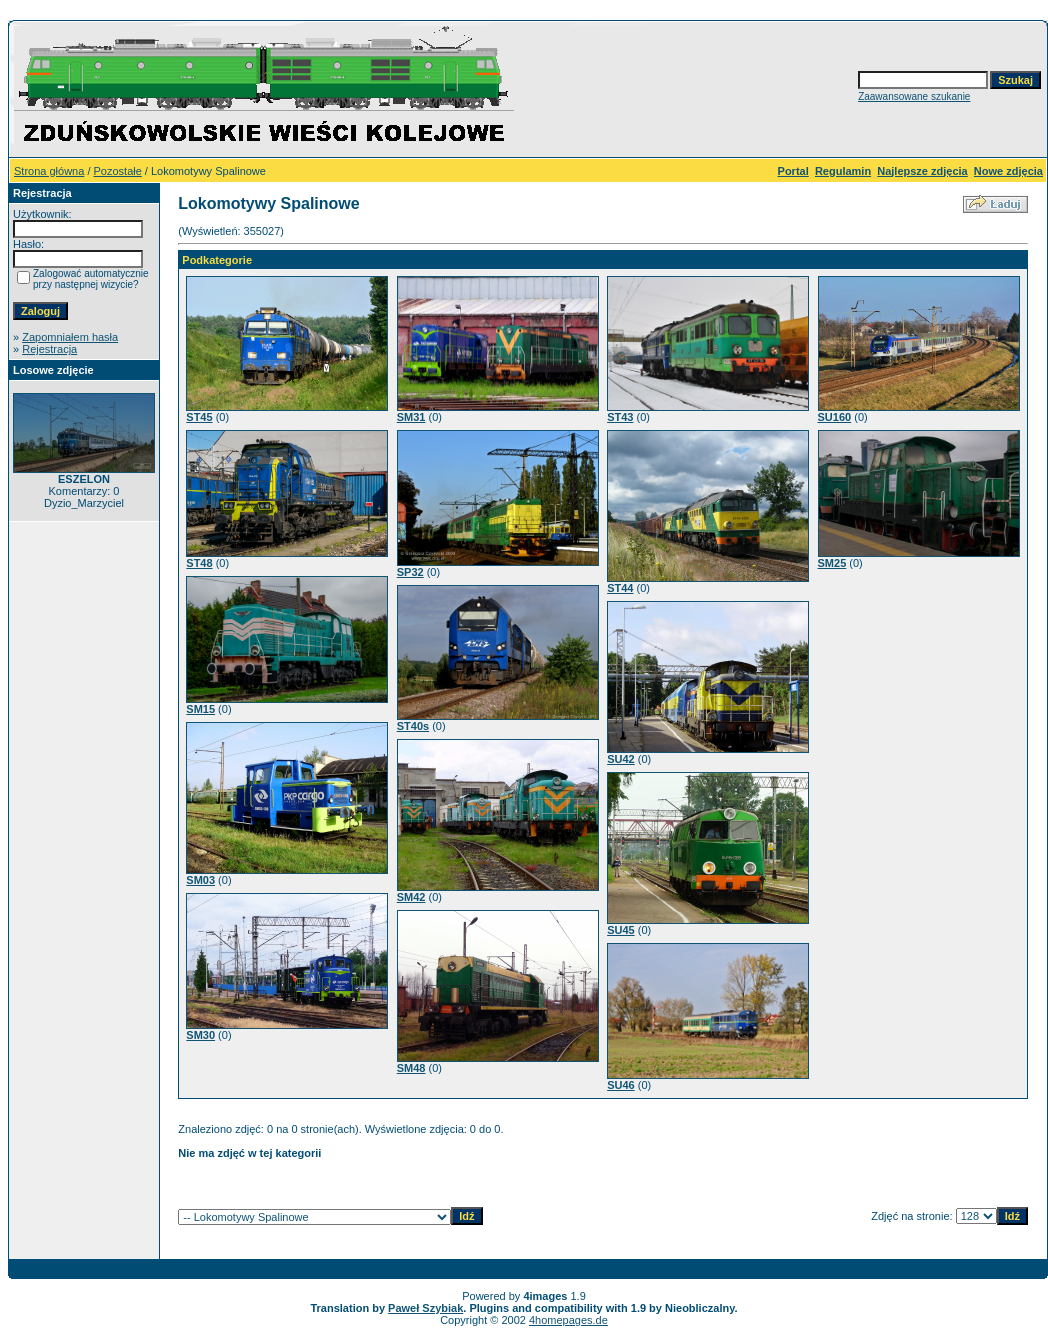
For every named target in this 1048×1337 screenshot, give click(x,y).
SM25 (832, 563)
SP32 (410, 572)
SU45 (621, 930)
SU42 (621, 759)
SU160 (835, 417)
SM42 (411, 897)
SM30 (200, 1035)
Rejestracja (49, 349)
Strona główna (49, 171)
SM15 (200, 709)
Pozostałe (118, 171)
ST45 (199, 417)
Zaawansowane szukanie (914, 96)
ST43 (620, 417)
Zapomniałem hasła (70, 337)
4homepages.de (568, 1320)
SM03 (200, 880)
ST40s (413, 726)
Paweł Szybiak (425, 1308)
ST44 (620, 588)
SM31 (411, 417)
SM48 (411, 1068)
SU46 (621, 1085)
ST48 (199, 563)
